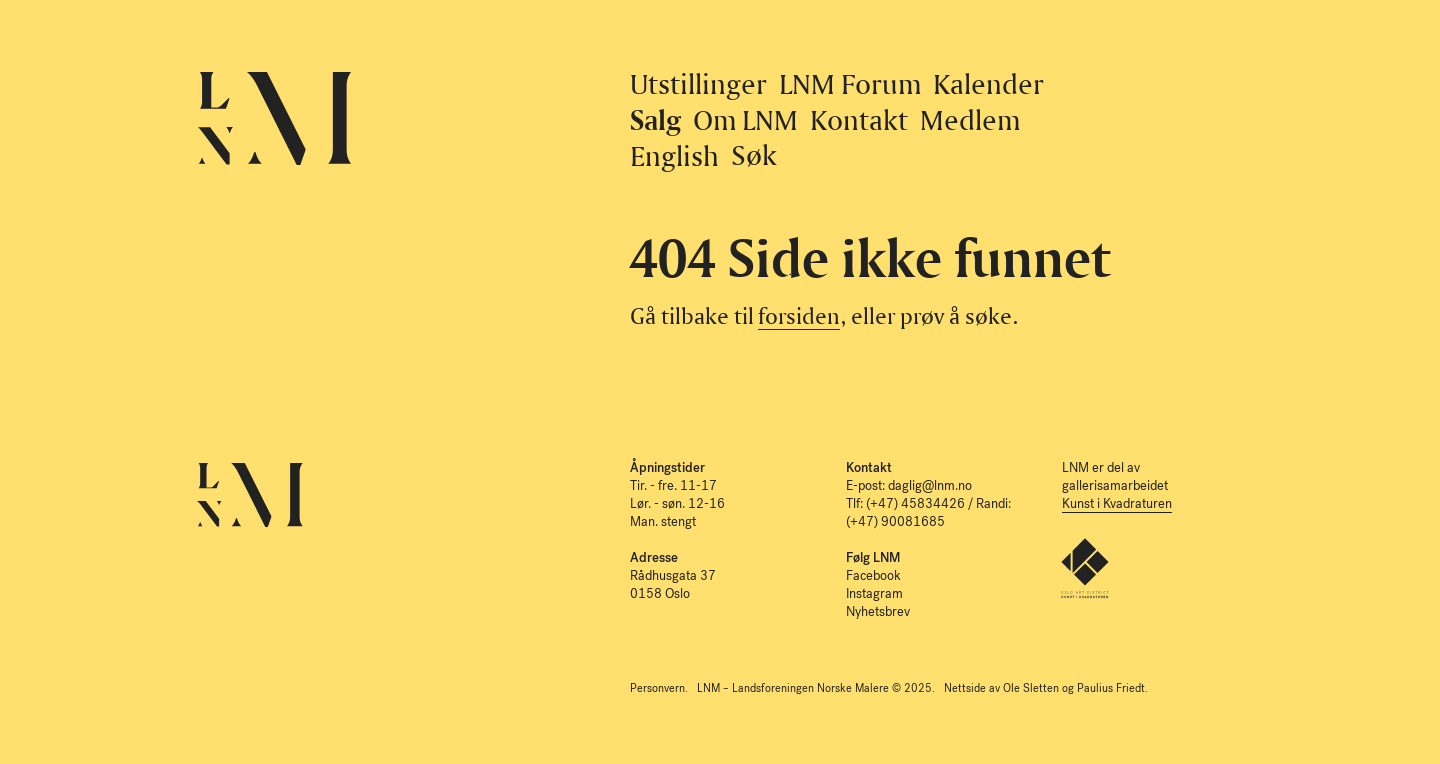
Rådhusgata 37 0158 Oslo (673, 575)
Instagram (874, 593)
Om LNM (746, 119)
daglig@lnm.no (930, 485)
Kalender (988, 83)
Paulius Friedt (1111, 688)
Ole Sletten (1031, 688)
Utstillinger (698, 83)
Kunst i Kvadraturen (1117, 503)
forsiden (799, 315)
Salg (655, 119)
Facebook (873, 575)
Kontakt (859, 119)
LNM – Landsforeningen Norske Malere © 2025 (814, 688)
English (674, 155)
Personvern (657, 688)
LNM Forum (850, 83)
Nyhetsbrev (878, 611)
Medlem (970, 119)
